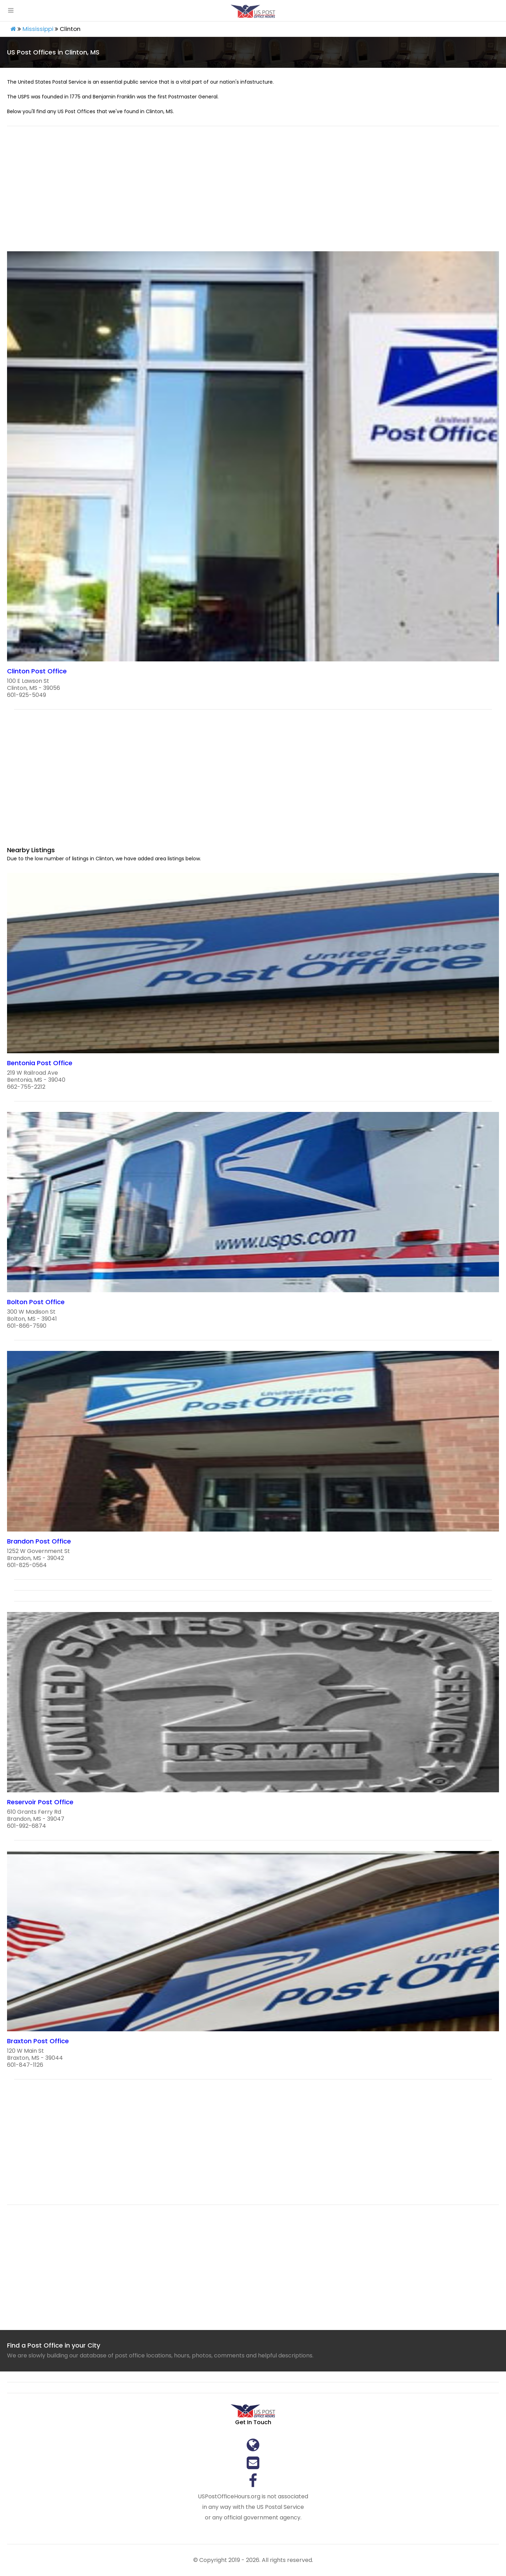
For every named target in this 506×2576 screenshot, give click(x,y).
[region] (253, 193)
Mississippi (37, 29)
